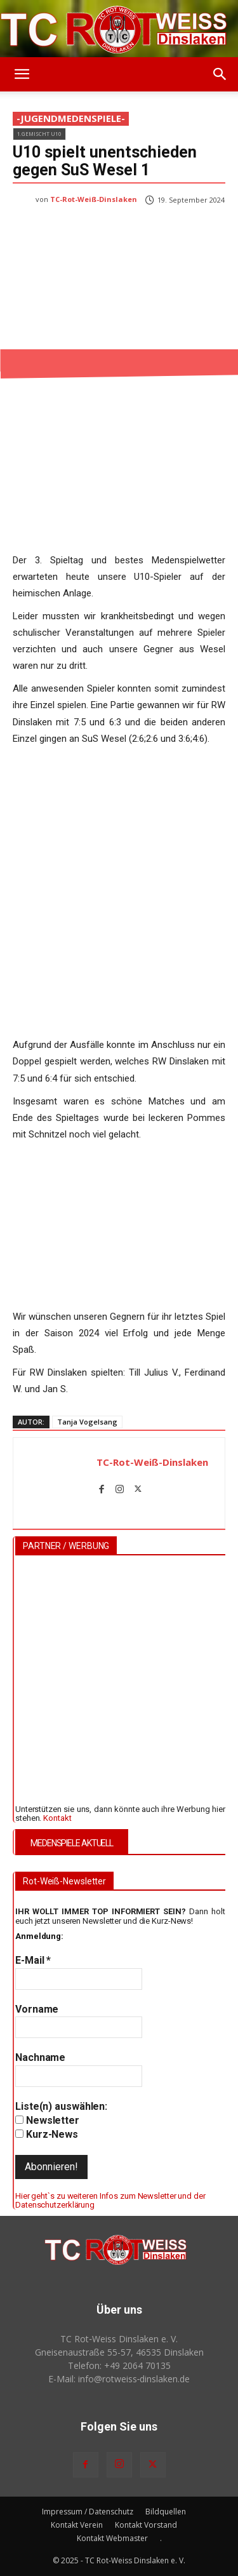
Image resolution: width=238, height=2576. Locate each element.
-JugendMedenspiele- (71, 119)
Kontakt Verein (77, 2524)
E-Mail (33, 1960)
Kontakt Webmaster (112, 2538)
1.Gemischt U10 (39, 133)
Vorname (36, 2008)
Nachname (40, 2057)
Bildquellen (165, 2511)
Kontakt (57, 1817)
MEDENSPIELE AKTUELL (71, 1843)
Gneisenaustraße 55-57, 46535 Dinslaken (119, 2352)
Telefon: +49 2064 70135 (119, 2365)
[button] (21, 74)
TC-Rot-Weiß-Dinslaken (93, 199)
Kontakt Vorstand (146, 2524)
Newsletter (47, 2120)
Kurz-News (46, 2134)
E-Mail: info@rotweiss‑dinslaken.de (119, 2379)
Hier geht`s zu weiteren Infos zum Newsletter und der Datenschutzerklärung (110, 2199)
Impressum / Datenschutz (87, 2511)
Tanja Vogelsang (87, 1421)
